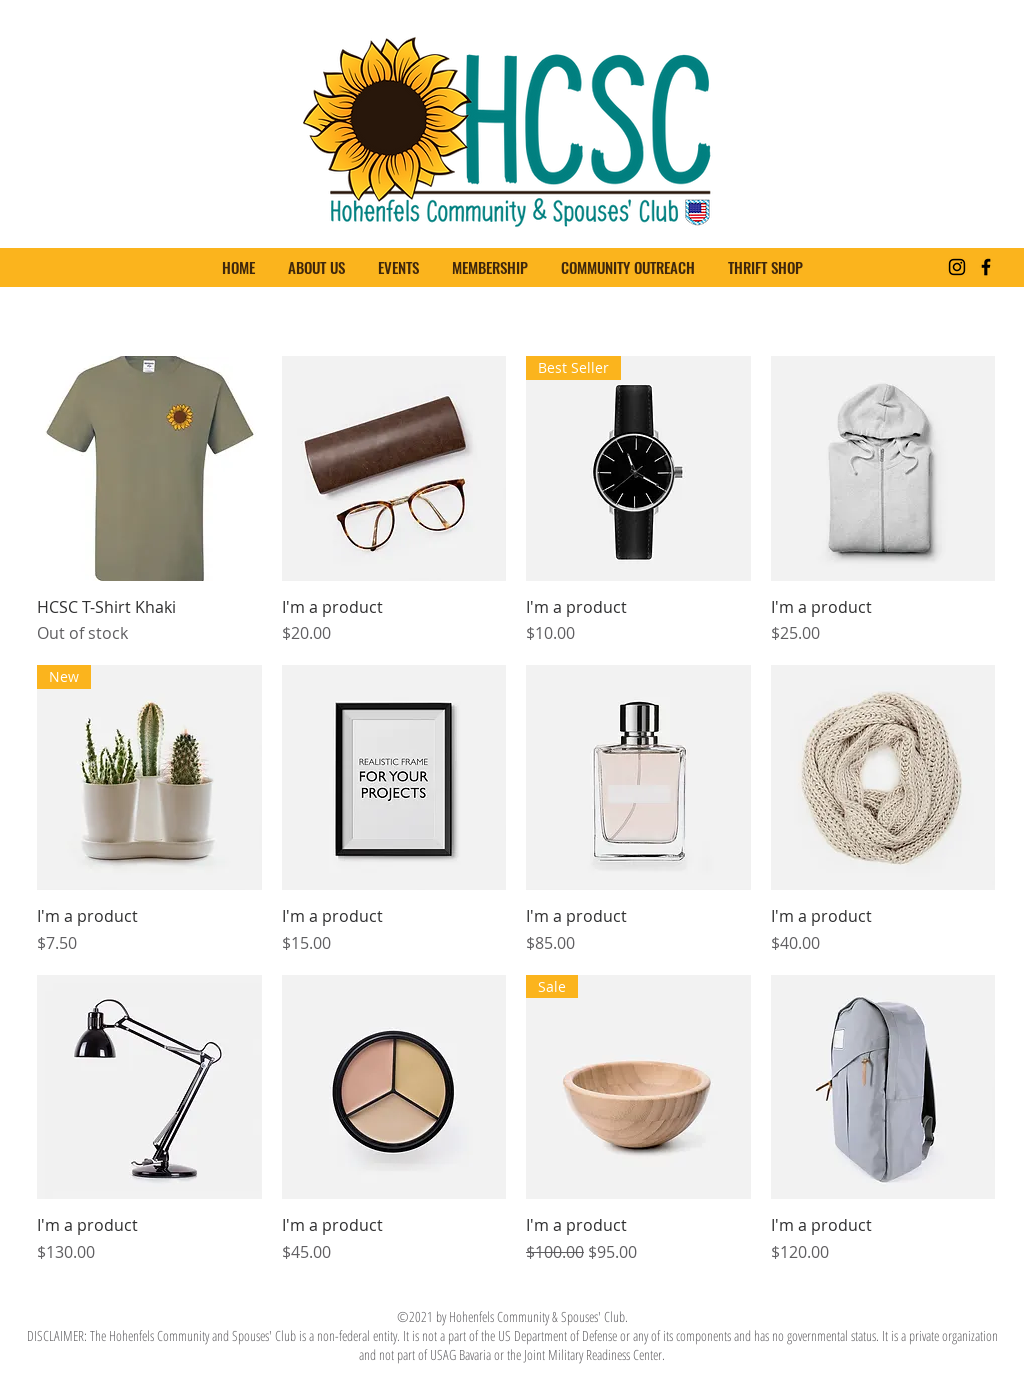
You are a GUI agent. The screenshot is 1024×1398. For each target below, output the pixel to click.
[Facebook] (986, 267)
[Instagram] (957, 267)
